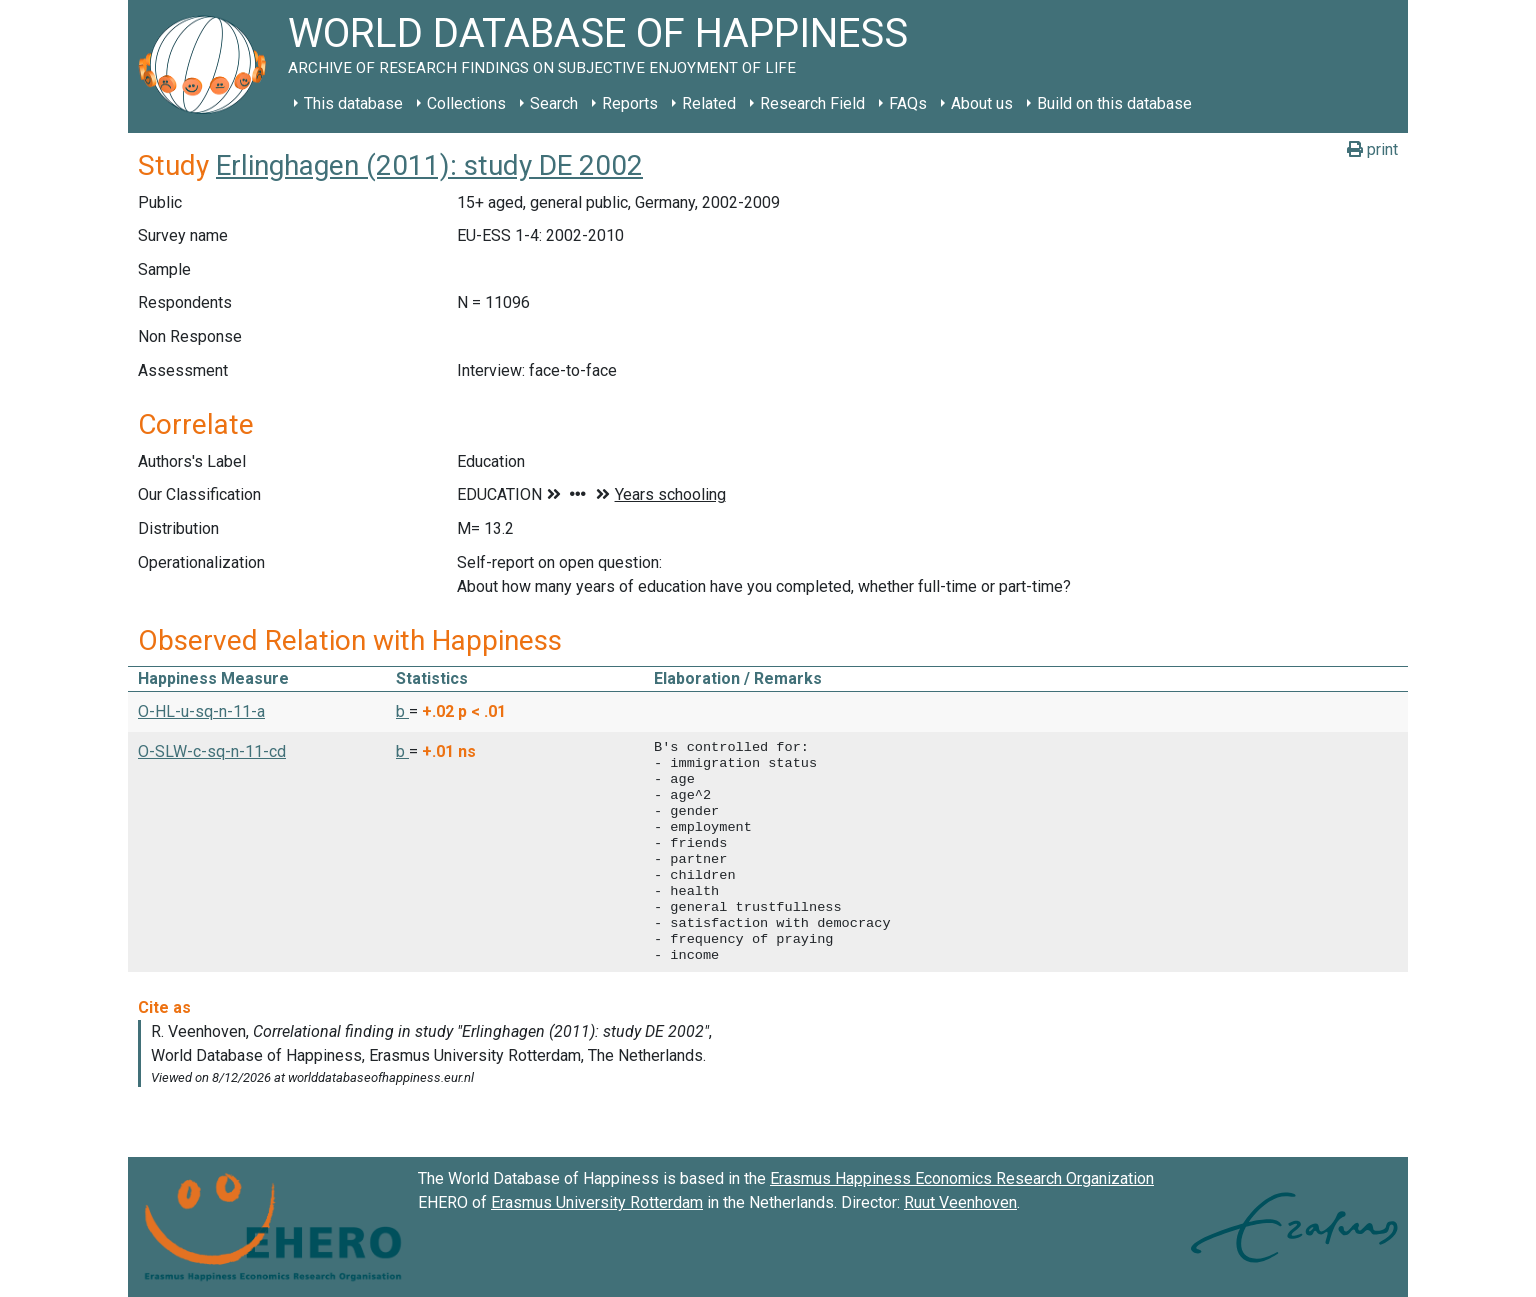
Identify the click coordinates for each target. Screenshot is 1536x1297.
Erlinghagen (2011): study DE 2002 (429, 165)
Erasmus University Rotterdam (597, 1202)
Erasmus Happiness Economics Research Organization (962, 1178)
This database (353, 103)
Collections (466, 103)
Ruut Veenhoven (960, 1202)
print (1372, 149)
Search (554, 103)
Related (709, 103)
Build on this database (1114, 103)
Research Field (812, 103)
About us (982, 103)
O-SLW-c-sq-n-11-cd (212, 751)
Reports (630, 103)
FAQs (908, 103)
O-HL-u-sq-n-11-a (201, 711)
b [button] (402, 711)
